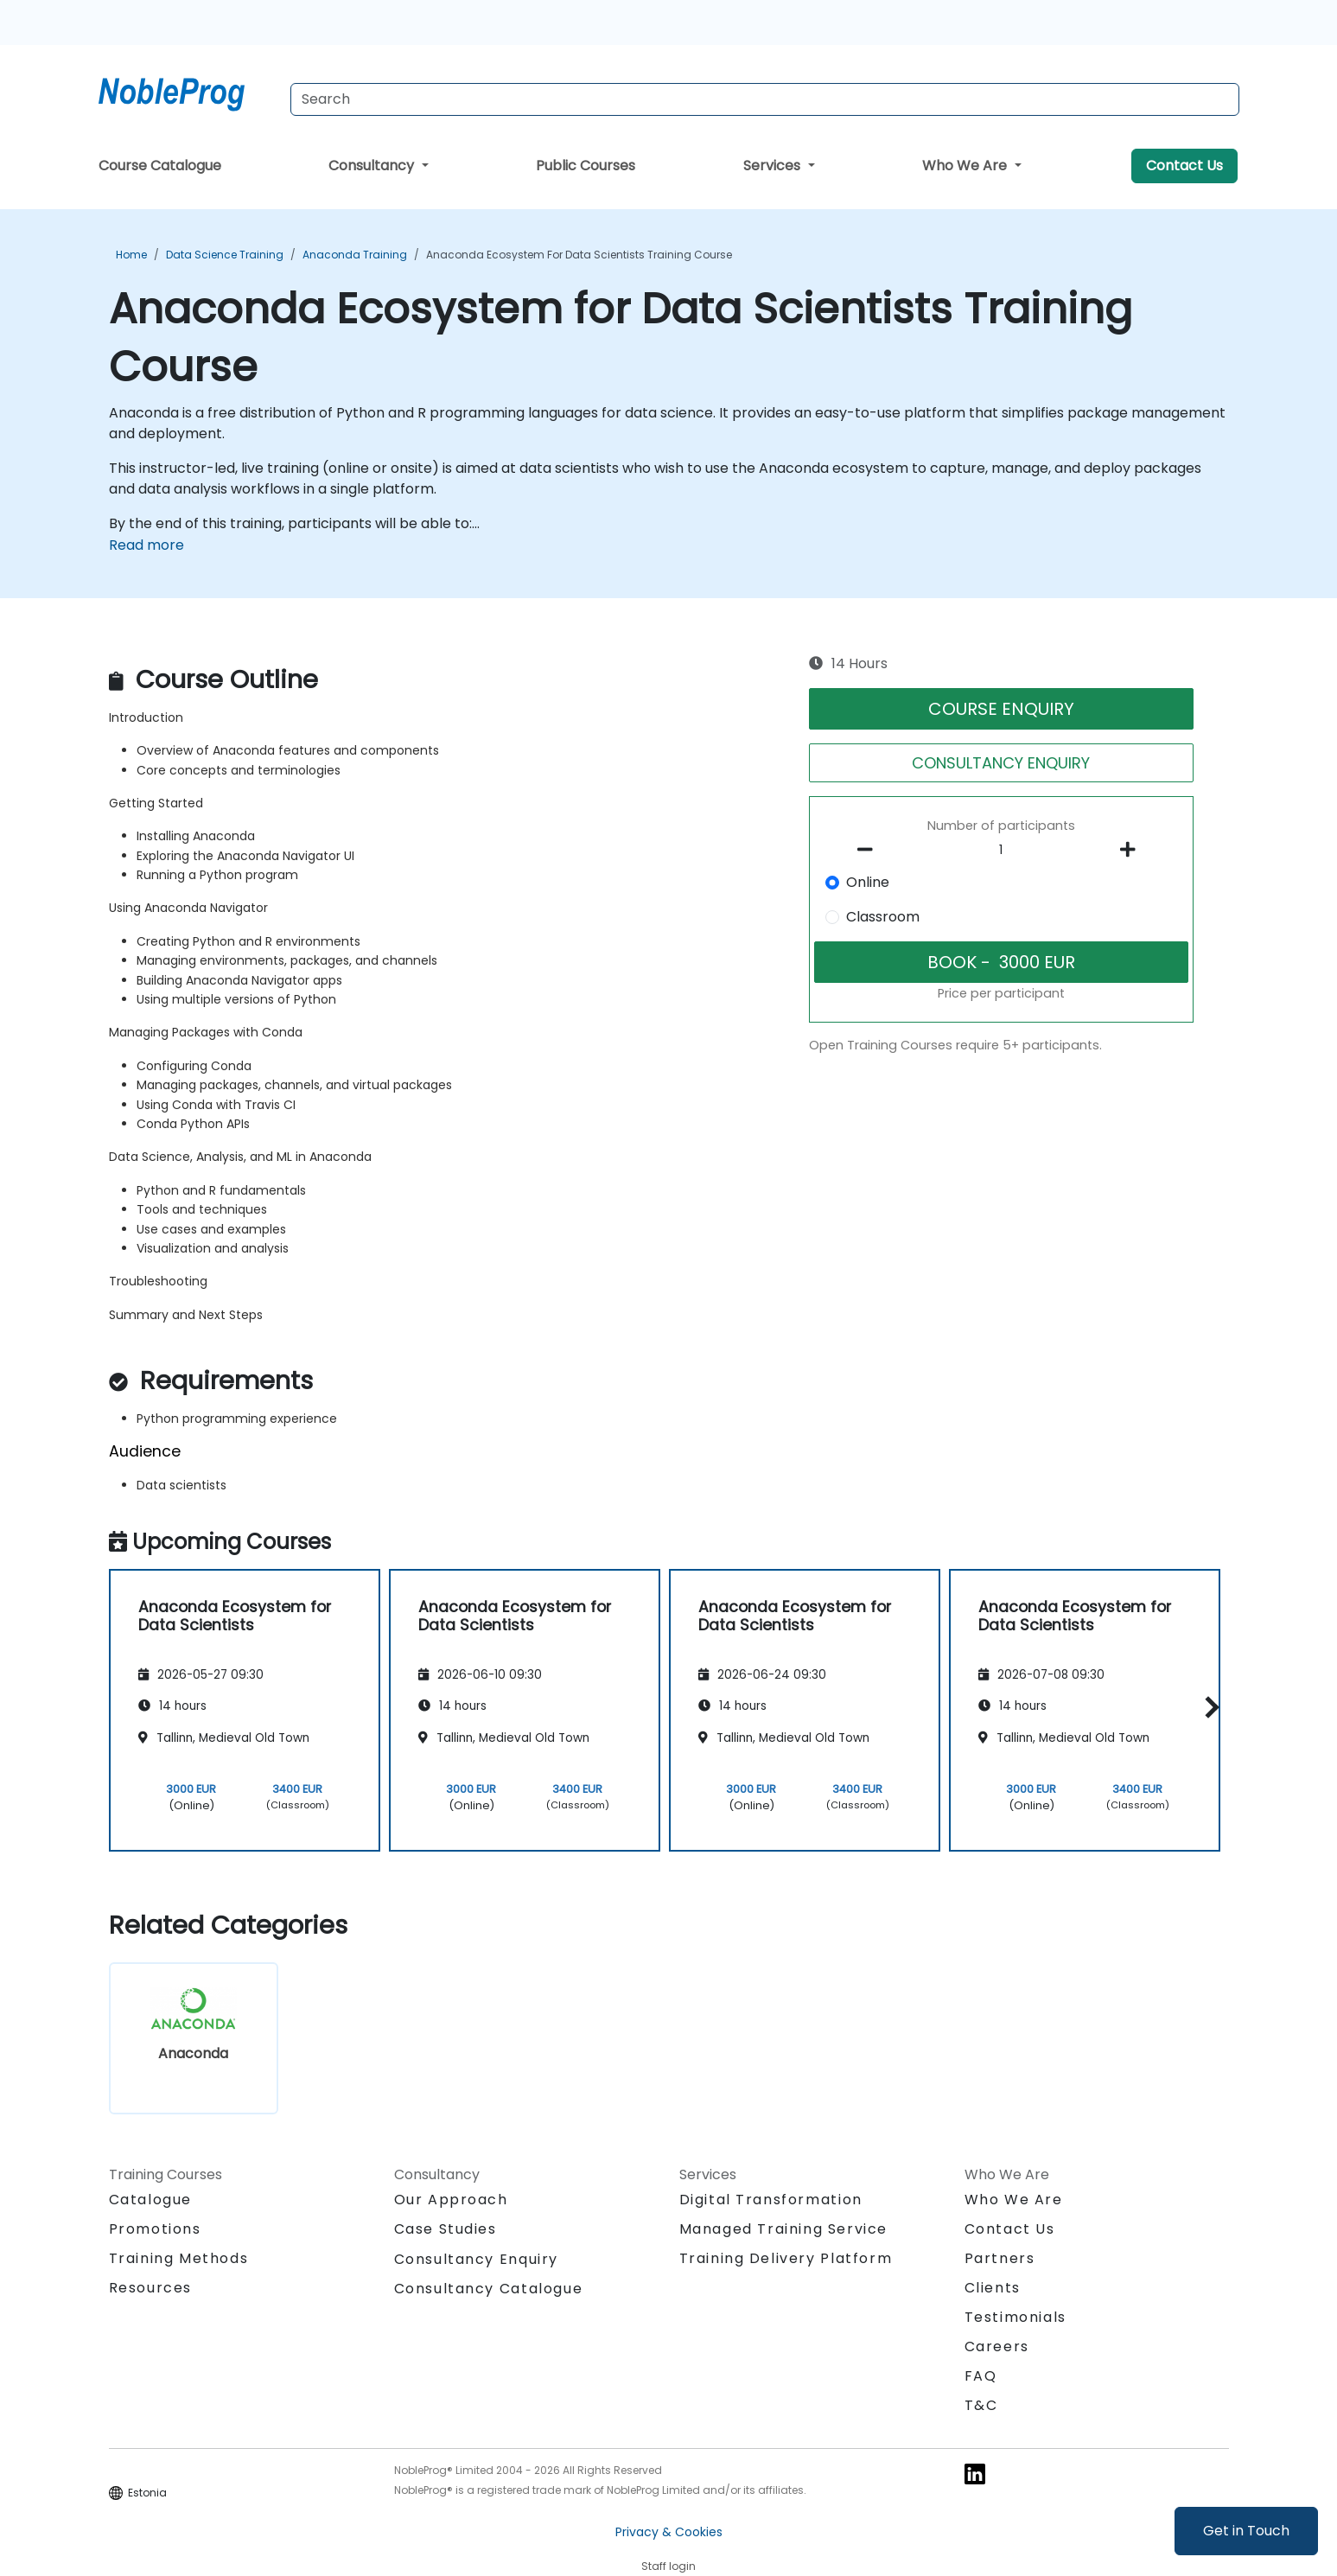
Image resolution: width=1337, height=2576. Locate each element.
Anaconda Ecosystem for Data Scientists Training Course (579, 254)
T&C (981, 2405)
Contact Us (1184, 165)
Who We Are (966, 165)
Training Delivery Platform (786, 2258)
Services (773, 165)
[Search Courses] (764, 99)
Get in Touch (1246, 2531)
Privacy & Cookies (669, 2532)
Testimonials (1015, 2317)
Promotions (155, 2229)
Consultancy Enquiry (476, 2259)
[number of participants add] (1133, 850)
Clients (993, 2288)
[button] (1208, 1707)
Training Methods (179, 2258)
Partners (1000, 2258)
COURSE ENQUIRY (1001, 709)
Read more (146, 545)
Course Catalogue (160, 165)
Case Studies (445, 2229)
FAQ (981, 2376)
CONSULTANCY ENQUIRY (1001, 763)
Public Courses (585, 165)
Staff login (668, 2566)
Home (131, 254)
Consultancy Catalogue (488, 2289)
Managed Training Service (783, 2229)
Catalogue (150, 2199)
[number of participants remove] (869, 850)
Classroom (883, 917)
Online (867, 882)
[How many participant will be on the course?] (1000, 850)
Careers (997, 2346)
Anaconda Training (354, 254)
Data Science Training (224, 254)
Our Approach (451, 2199)
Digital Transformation (771, 2199)
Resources (150, 2288)
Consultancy (372, 165)
